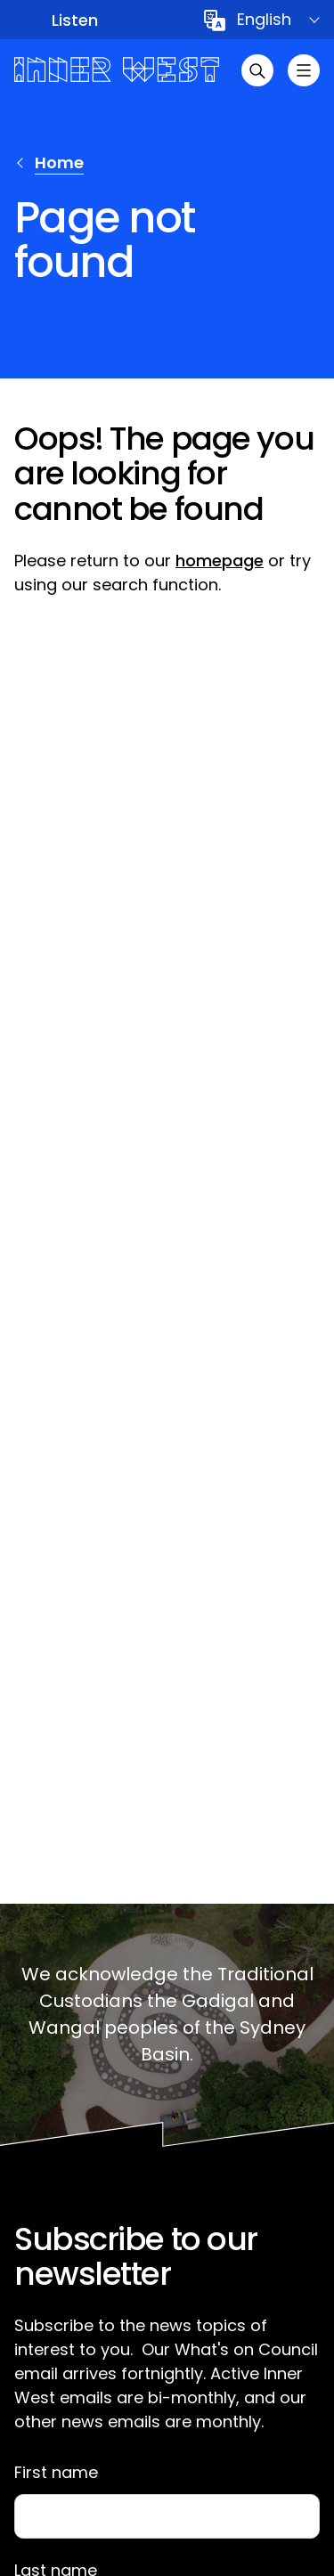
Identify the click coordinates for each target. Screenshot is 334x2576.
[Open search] (257, 70)
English (264, 19)
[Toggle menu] (304, 70)
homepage (219, 560)
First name (56, 2472)
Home (59, 162)
